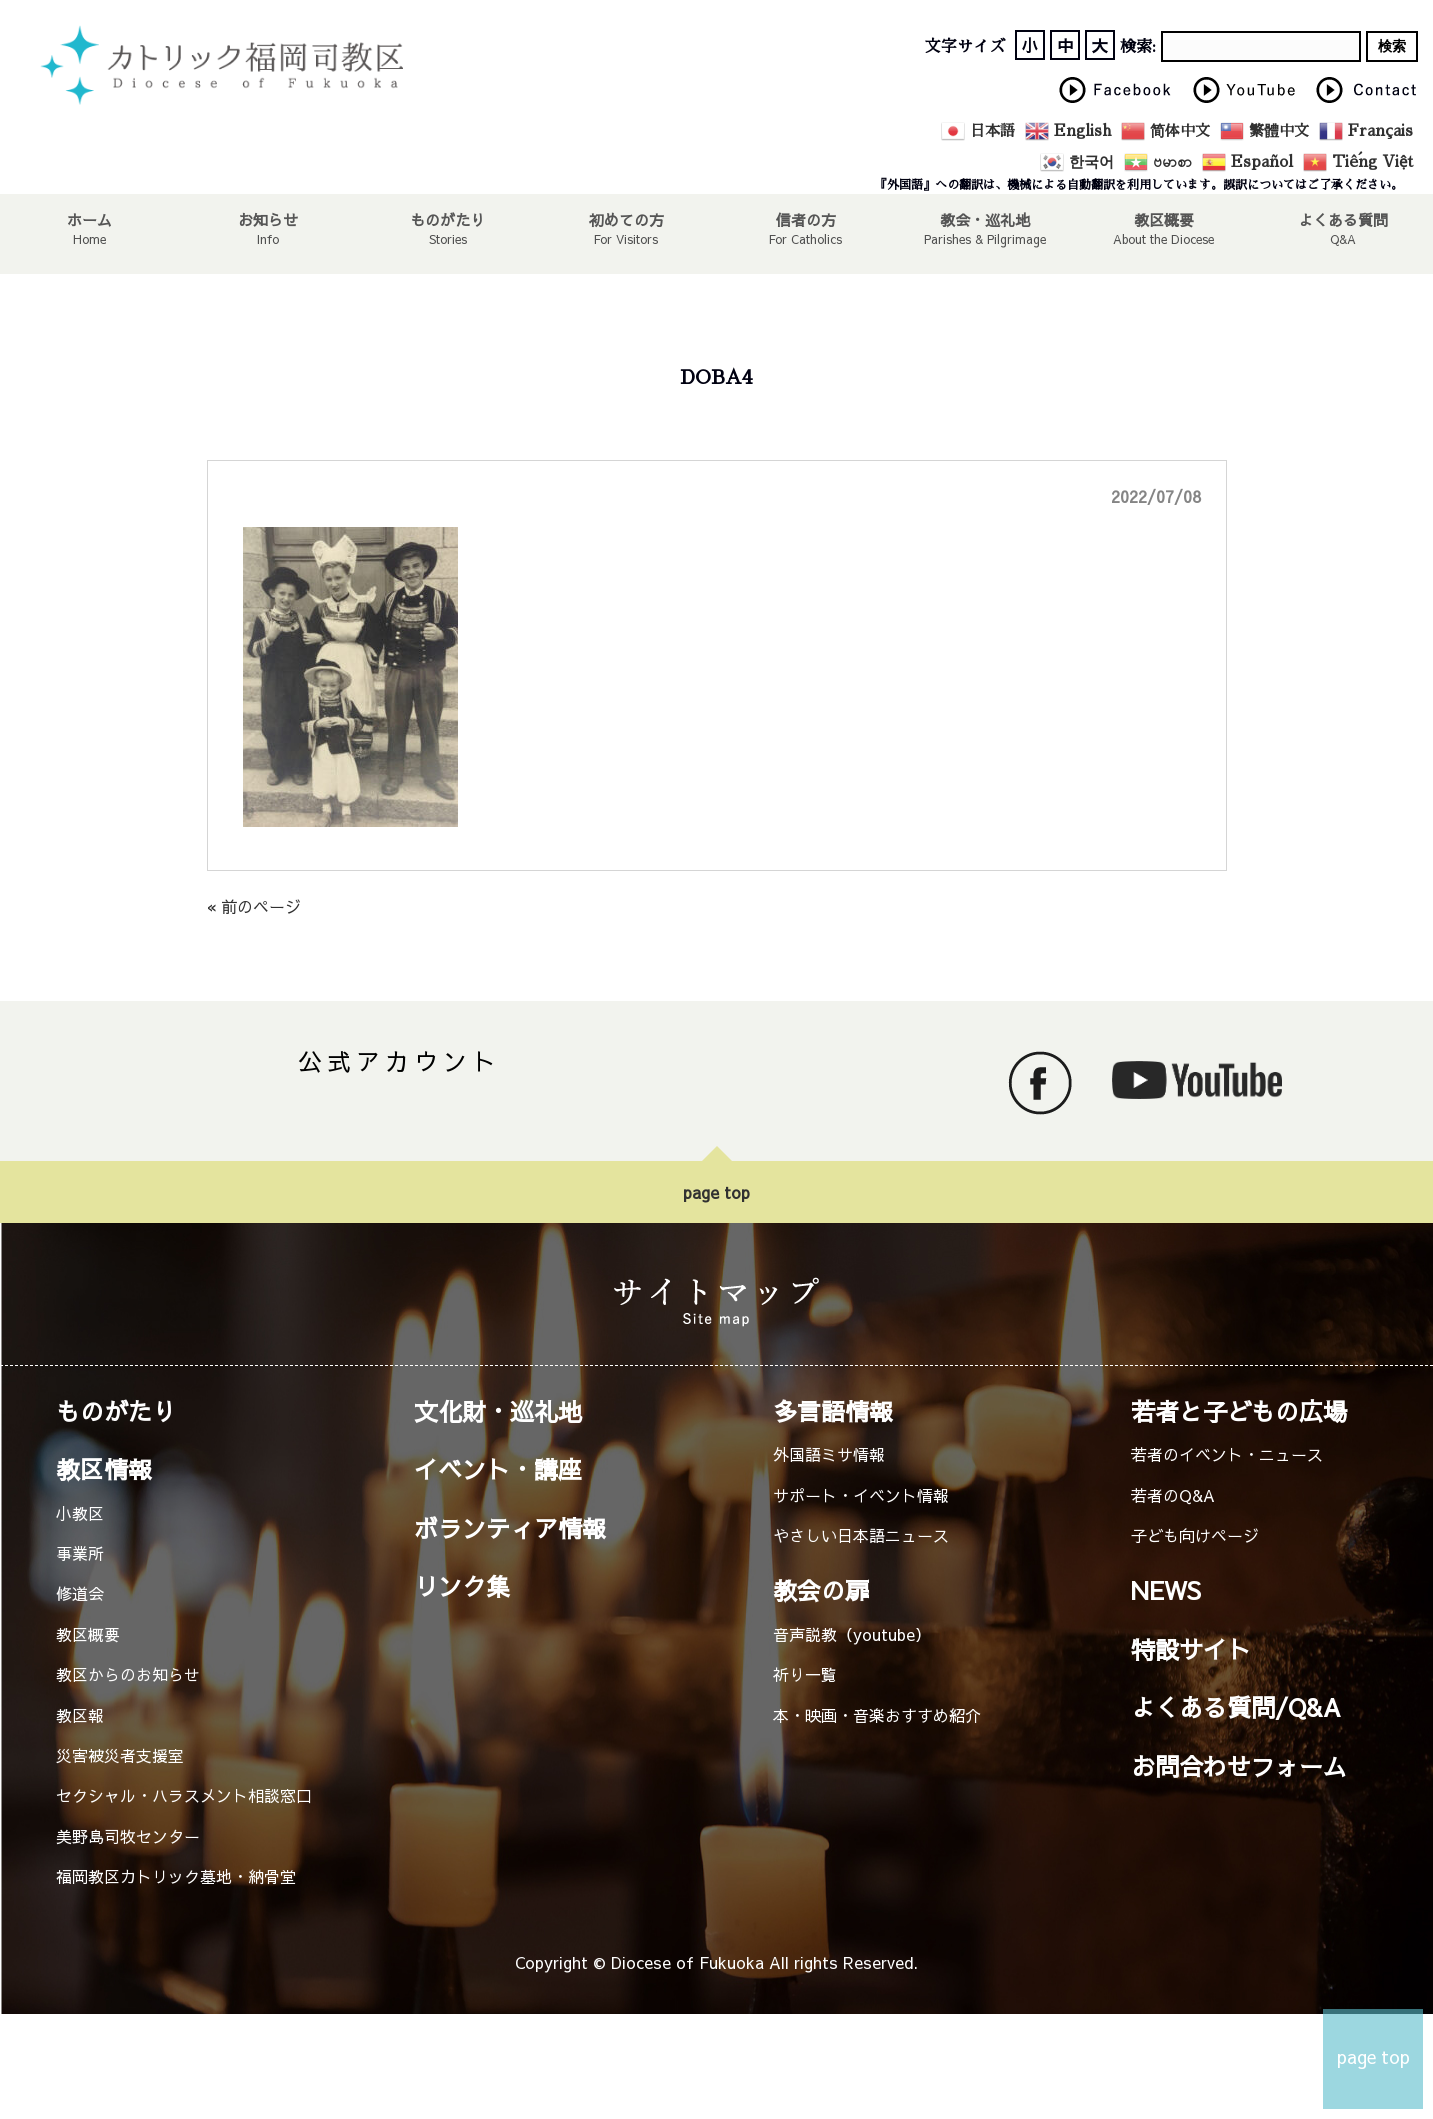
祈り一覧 (805, 1674)
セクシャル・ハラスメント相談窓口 (184, 1795)
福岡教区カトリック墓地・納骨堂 (176, 1876)
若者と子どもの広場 (1239, 1411)
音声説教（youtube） (852, 1634)
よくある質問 (1343, 219)
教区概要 (88, 1634)
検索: (1138, 47)
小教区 (80, 1513)
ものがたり (447, 219)
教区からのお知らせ (128, 1674)
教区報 (80, 1715)
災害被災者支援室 (120, 1755)
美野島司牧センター (128, 1836)
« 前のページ (254, 906)
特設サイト (1191, 1649)
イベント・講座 (498, 1469)
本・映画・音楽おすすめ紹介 (877, 1715)
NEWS (1166, 1590)
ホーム (89, 219)
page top (716, 1192)
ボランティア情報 (510, 1528)
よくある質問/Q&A (1236, 1707)
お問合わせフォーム (1239, 1766)
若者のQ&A (1173, 1495)
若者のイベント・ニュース (1227, 1454)
